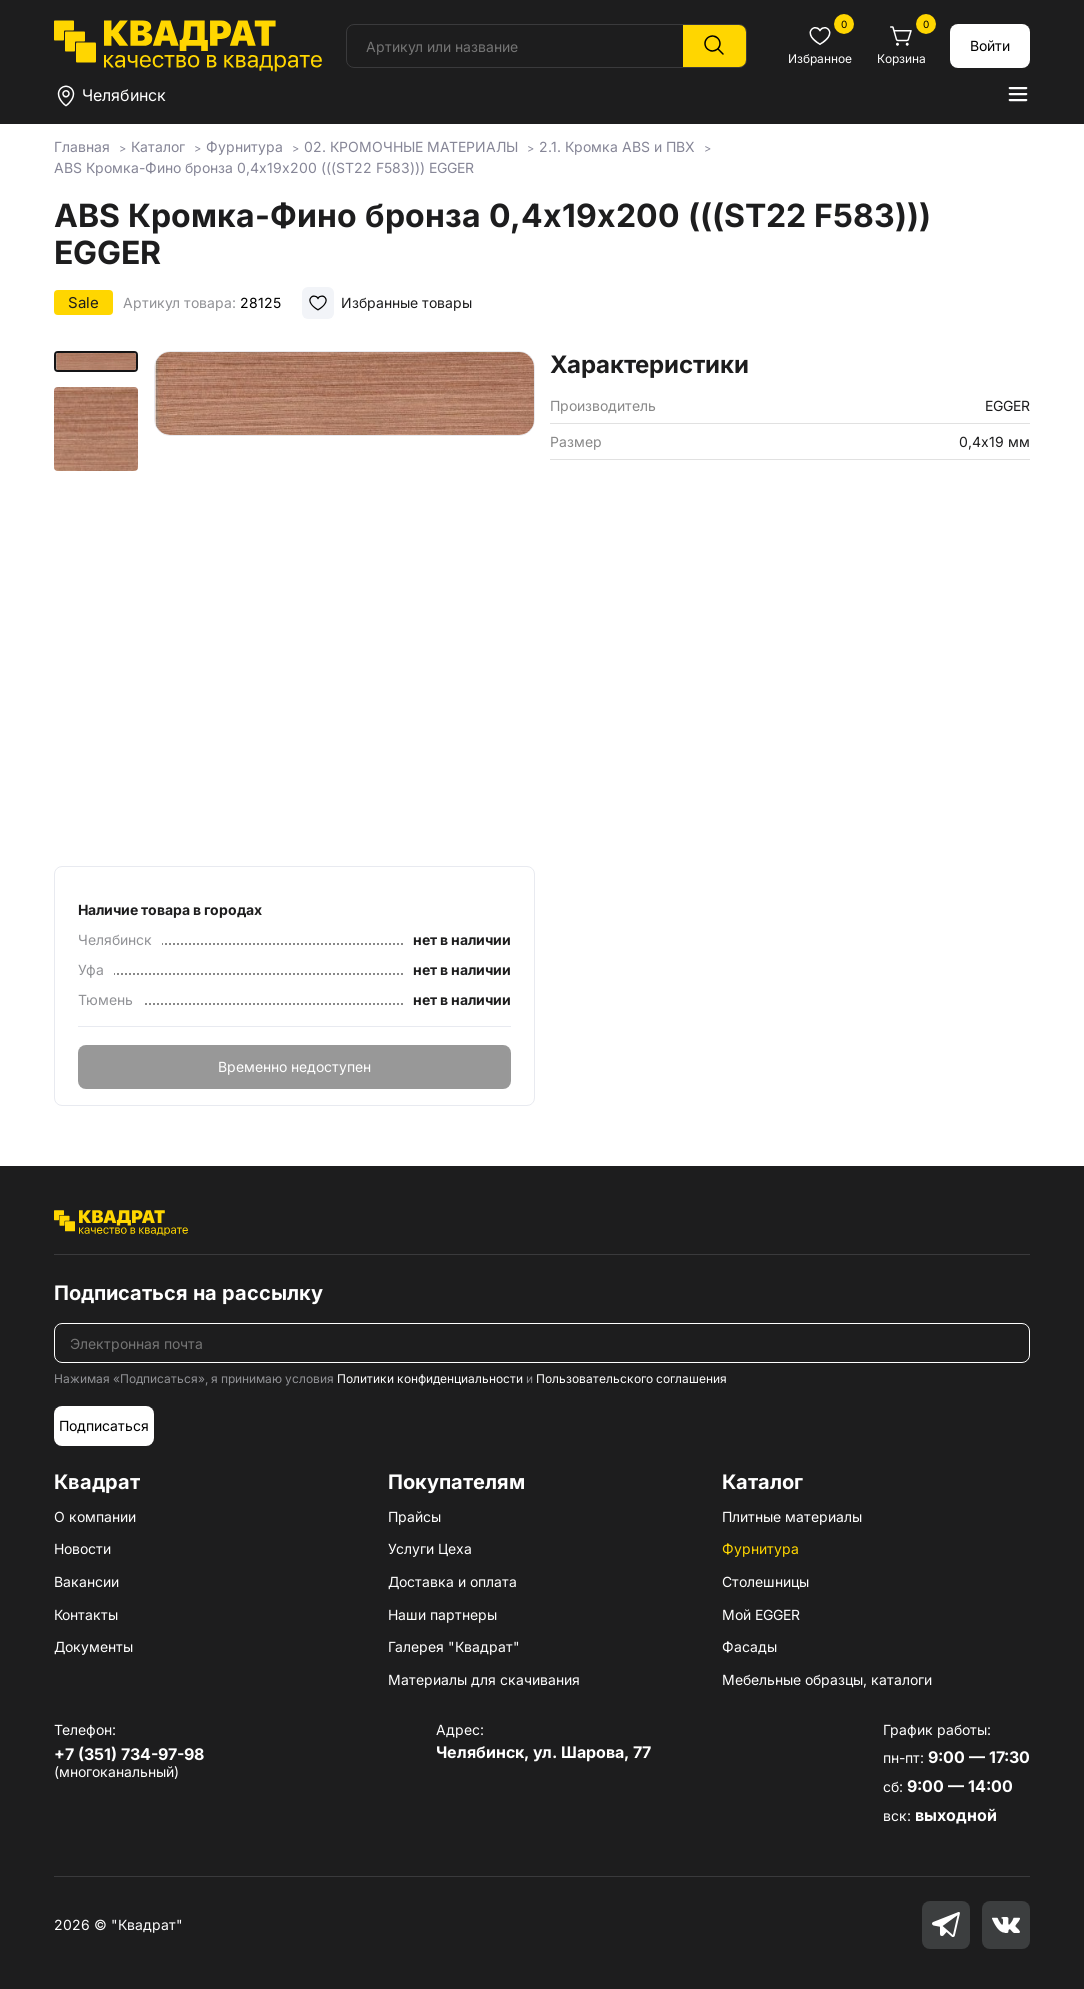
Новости (82, 1548)
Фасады (749, 1646)
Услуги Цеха (430, 1548)
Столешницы (765, 1581)
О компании (95, 1516)
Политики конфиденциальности (430, 1378)
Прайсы (414, 1516)
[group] (344, 602)
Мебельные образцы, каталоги (827, 1679)
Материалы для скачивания (484, 1679)
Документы (93, 1646)
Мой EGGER (761, 1614)
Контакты (86, 1614)
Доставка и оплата (452, 1581)
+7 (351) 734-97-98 (129, 1754)
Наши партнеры (442, 1614)
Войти (990, 45)
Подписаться (104, 1425)
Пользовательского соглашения (631, 1378)
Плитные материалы (792, 1516)
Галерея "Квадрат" (454, 1646)
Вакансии (86, 1581)
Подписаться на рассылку (188, 1293)
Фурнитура (760, 1548)
